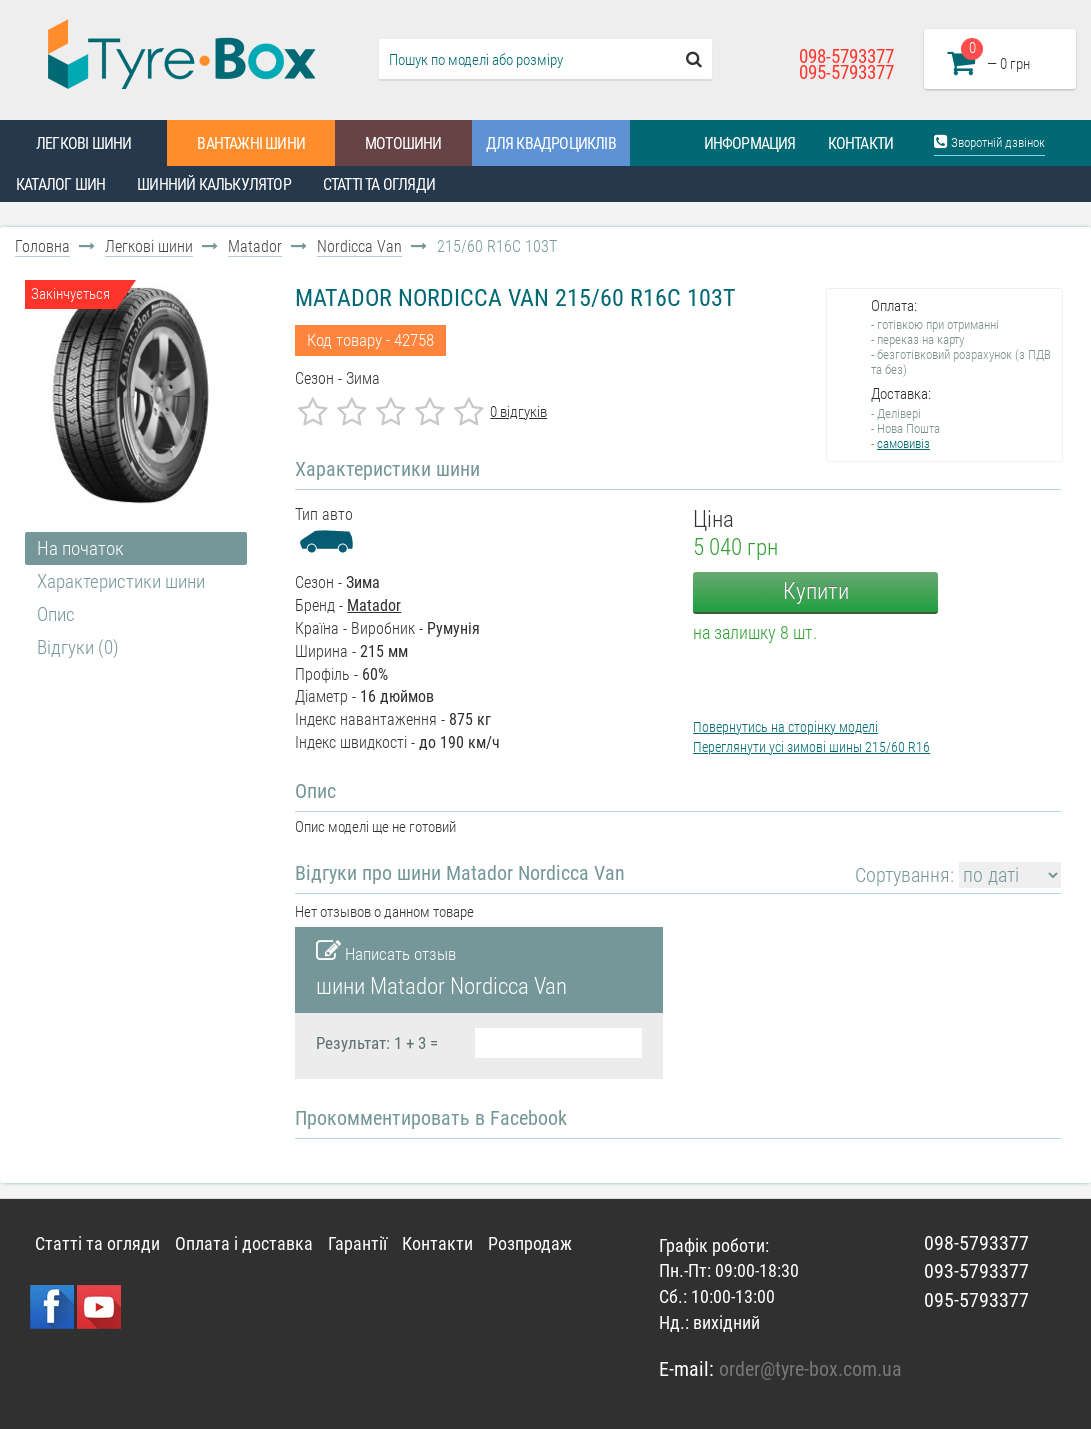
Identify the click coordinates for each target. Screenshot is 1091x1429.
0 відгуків (518, 412)
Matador (255, 246)
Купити (816, 591)
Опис (56, 614)
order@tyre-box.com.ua (810, 1369)
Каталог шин (60, 184)
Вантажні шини (251, 143)
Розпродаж (530, 1243)
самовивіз (903, 443)
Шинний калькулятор (214, 184)
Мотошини (403, 143)
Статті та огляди (379, 184)
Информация (750, 143)
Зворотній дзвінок (989, 141)
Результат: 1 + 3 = (377, 1043)
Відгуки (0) (78, 647)
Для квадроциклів (551, 143)
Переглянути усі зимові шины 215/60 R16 (811, 747)
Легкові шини (83, 143)
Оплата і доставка (244, 1243)
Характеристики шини (121, 581)
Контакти (861, 143)
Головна (42, 246)
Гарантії (357, 1243)
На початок (80, 548)
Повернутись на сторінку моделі (785, 727)
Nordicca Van (359, 246)
